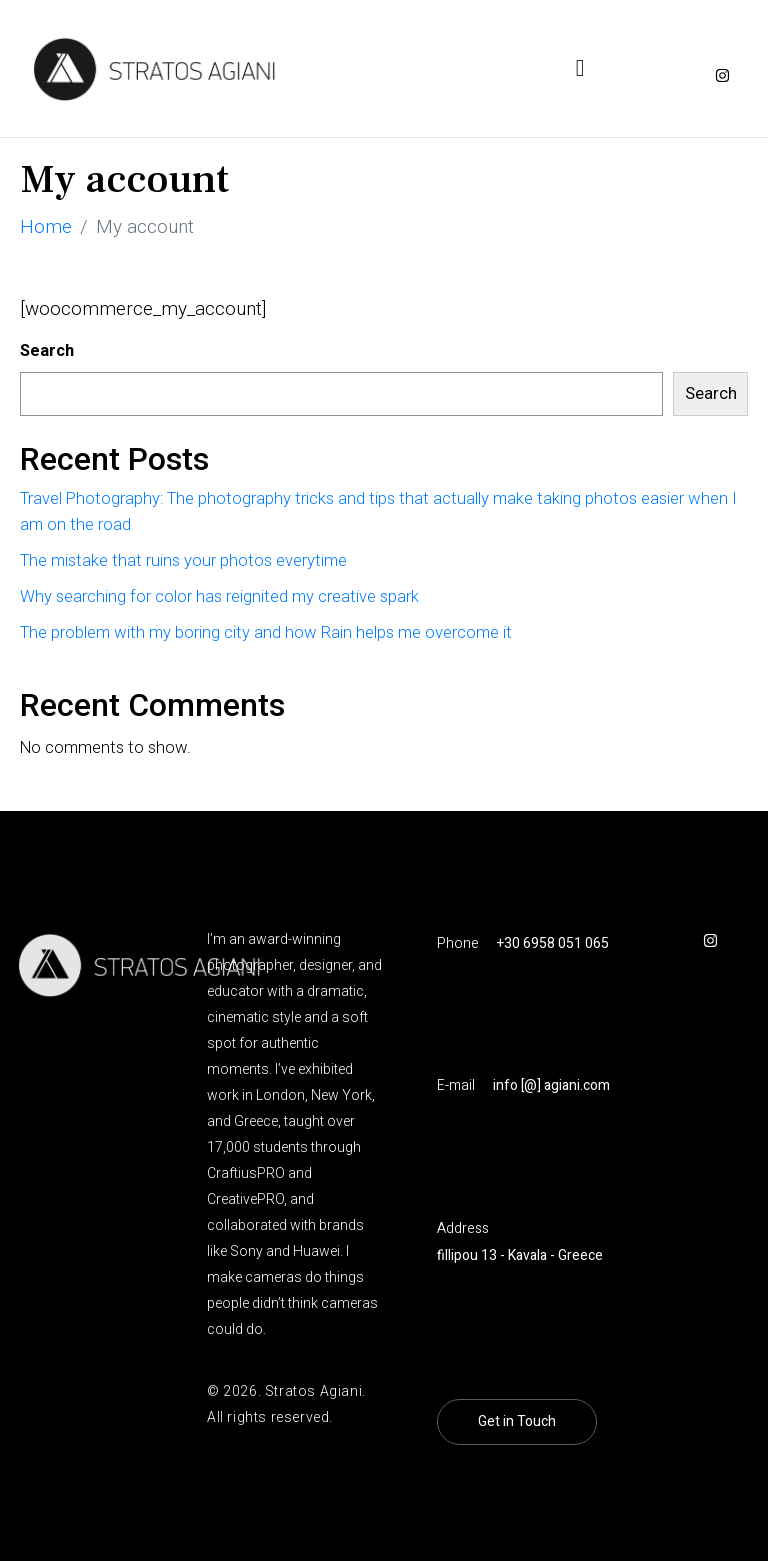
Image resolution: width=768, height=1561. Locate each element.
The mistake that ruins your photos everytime (183, 560)
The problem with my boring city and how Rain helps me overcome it (266, 632)
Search (47, 350)
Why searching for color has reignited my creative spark (219, 596)
